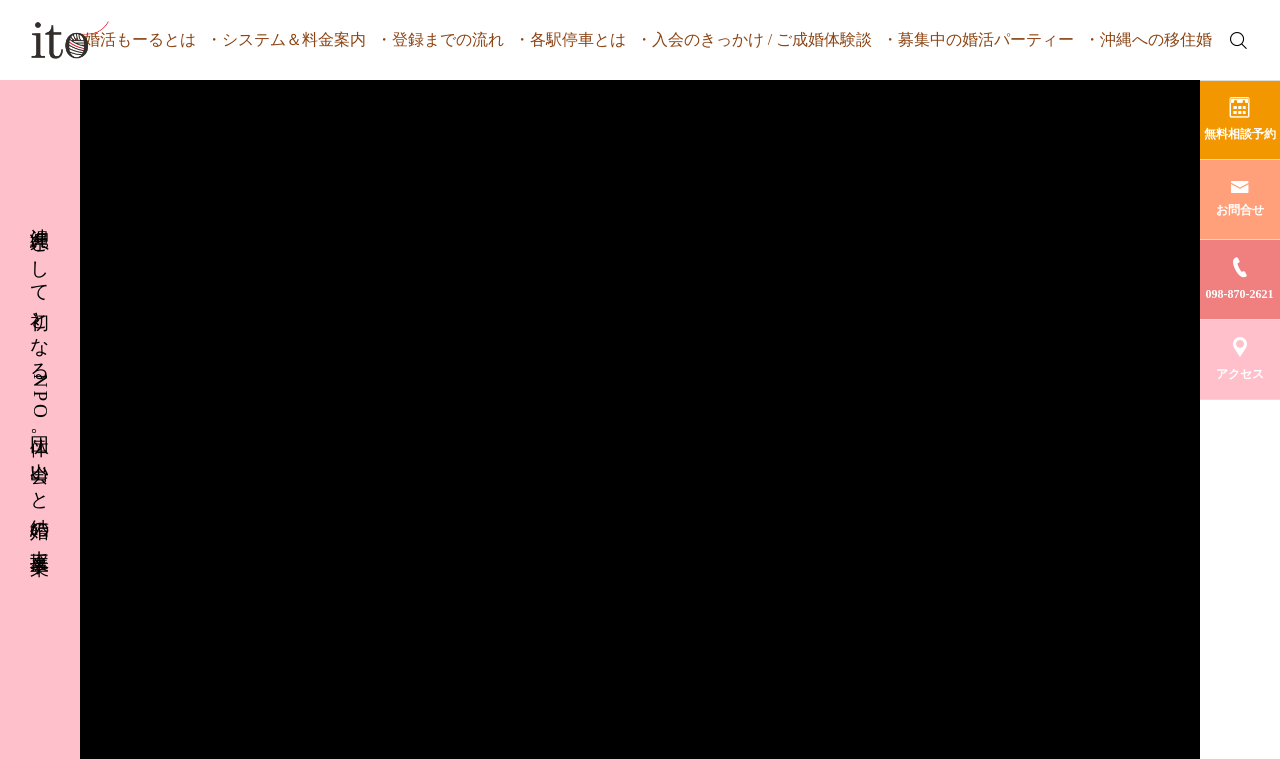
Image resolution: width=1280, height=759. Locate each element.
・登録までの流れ (440, 39)
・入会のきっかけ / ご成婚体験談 (754, 39)
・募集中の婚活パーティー (978, 39)
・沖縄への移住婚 (1148, 39)
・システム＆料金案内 (286, 39)
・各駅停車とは (570, 39)
